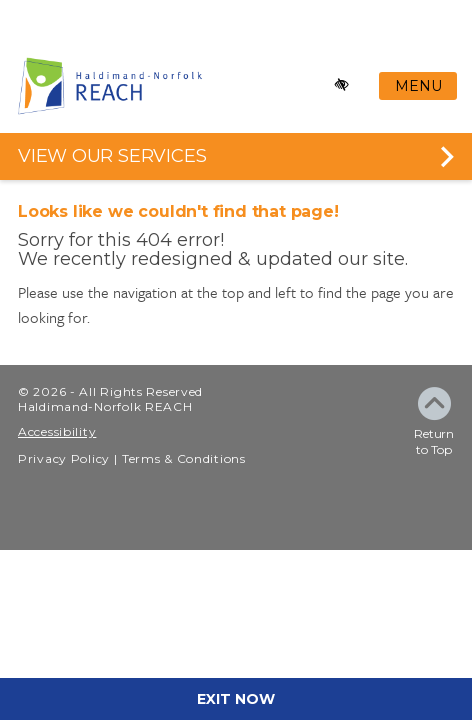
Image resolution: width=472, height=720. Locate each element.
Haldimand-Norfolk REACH (105, 406)
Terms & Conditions (184, 458)
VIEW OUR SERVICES (112, 156)
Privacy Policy (64, 458)
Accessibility (57, 432)
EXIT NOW (236, 699)
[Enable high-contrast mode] (342, 85)
